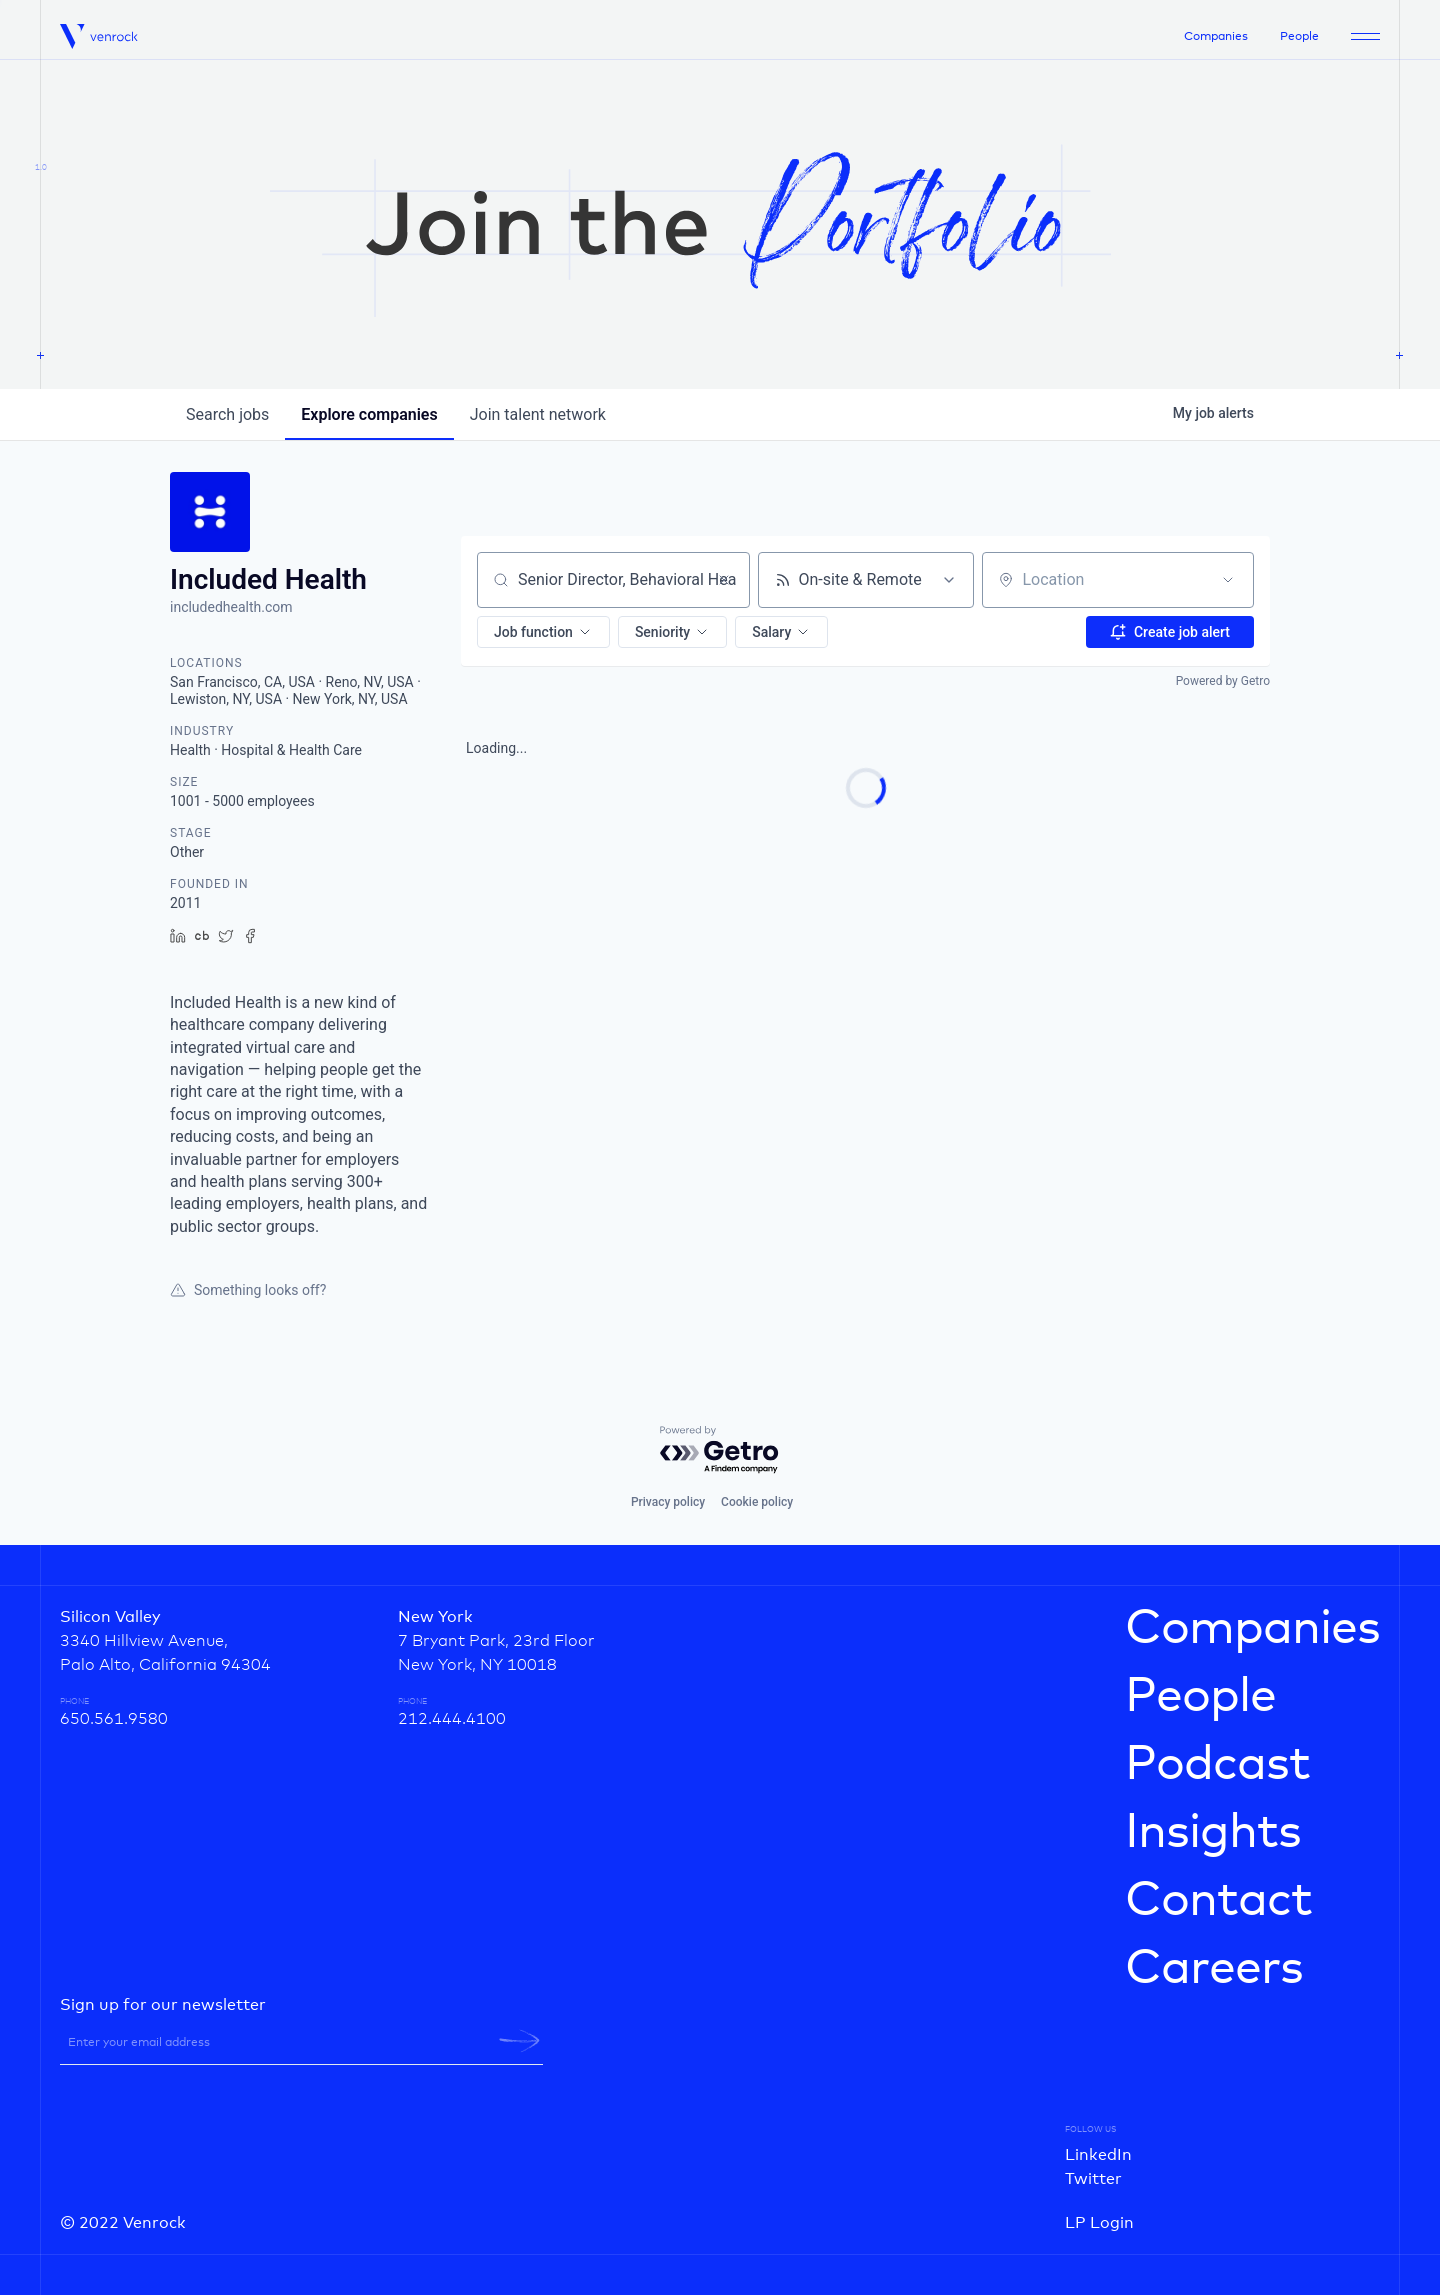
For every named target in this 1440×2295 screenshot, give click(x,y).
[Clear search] (724, 580)
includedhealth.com (231, 607)
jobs (227, 414)
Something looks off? (248, 1290)
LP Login (1099, 2223)
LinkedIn (1098, 2155)
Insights (1213, 1833)
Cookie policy (757, 1502)
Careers (1214, 1969)
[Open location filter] (1228, 580)
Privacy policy (668, 1502)
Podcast (1217, 1765)
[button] (543, 632)
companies (369, 414)
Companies (1216, 37)
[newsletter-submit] (519, 2041)
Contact (1218, 1901)
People (1299, 37)
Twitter (1093, 2179)
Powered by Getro (1223, 681)
